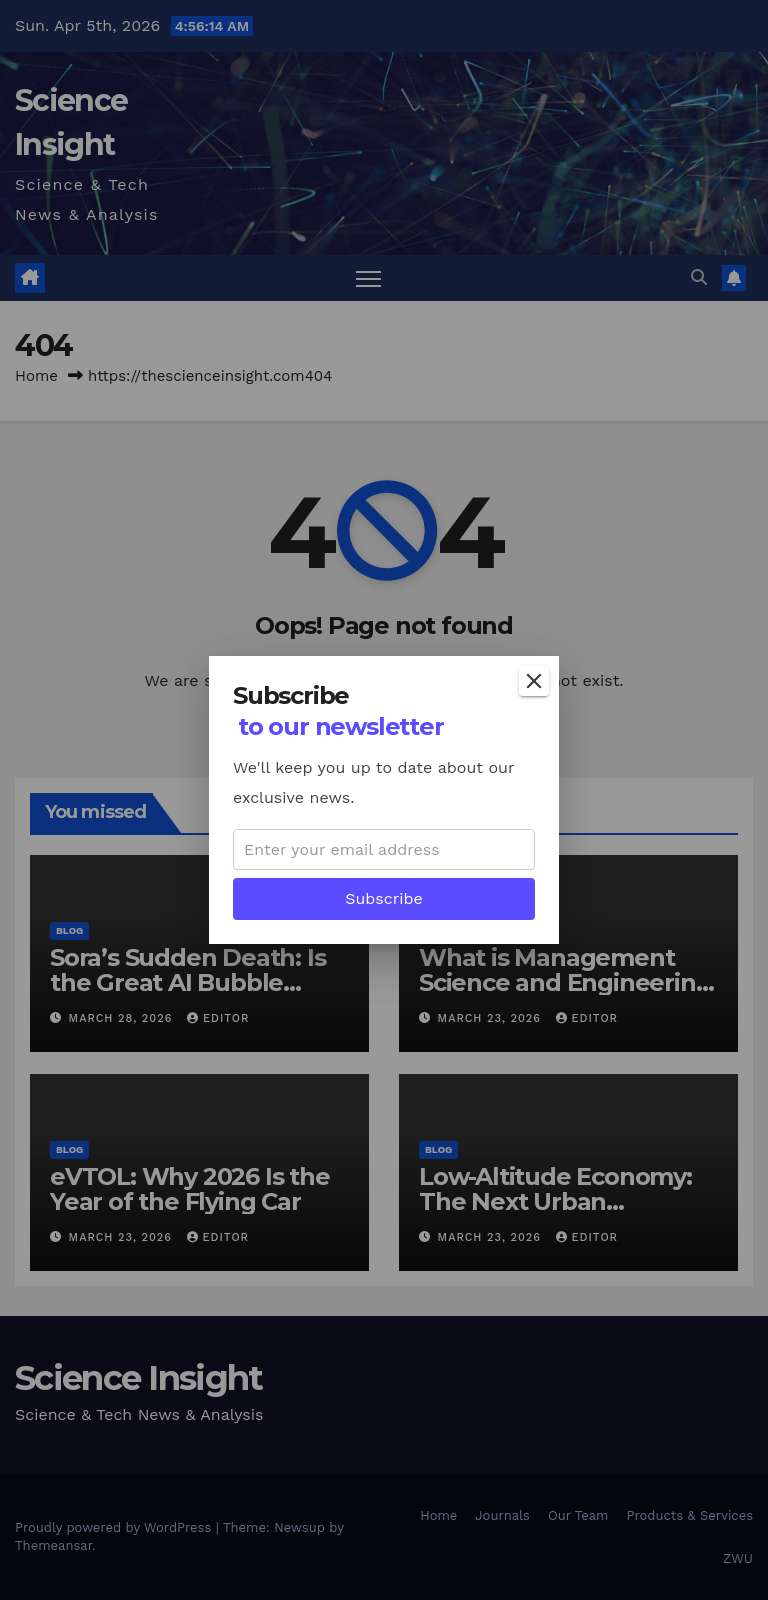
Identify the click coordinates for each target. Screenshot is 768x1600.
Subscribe (384, 898)
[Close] (534, 681)
